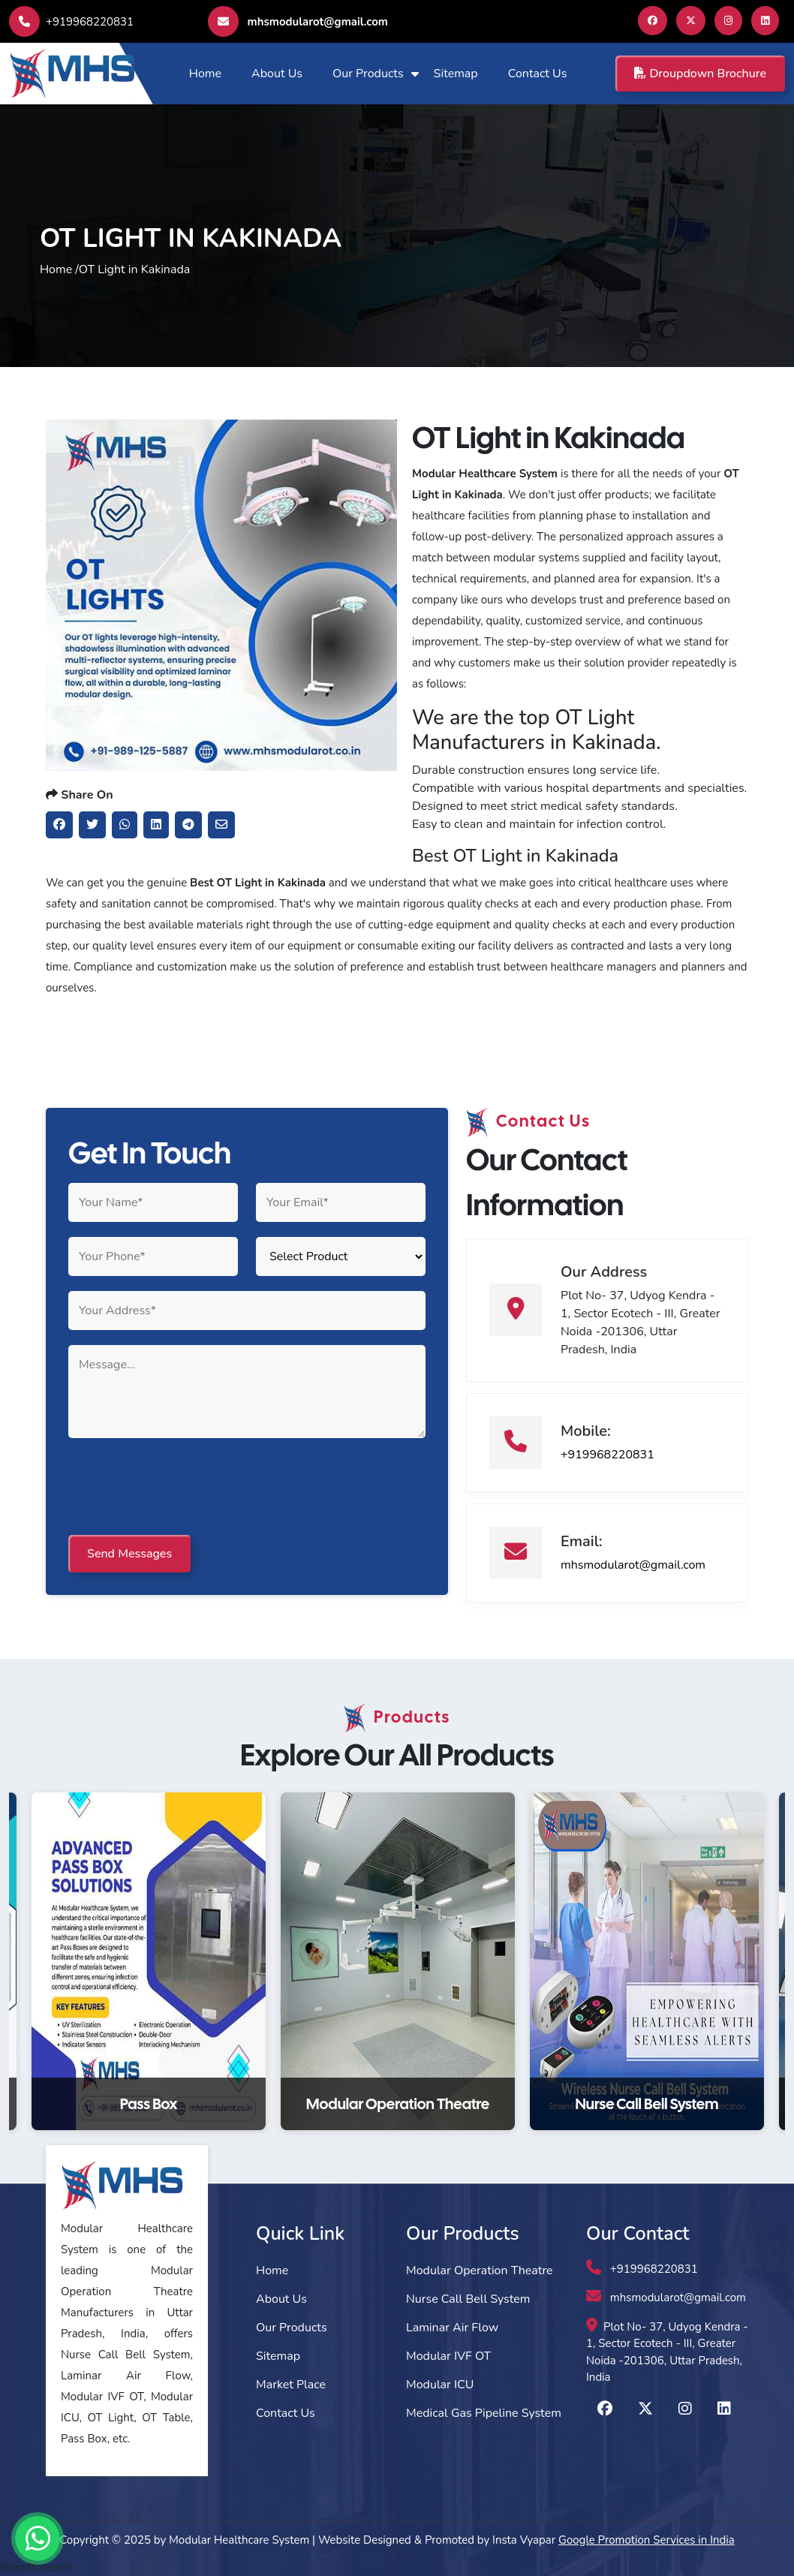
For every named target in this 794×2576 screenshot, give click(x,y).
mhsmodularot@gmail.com (298, 21)
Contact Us (537, 73)
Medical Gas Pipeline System (483, 2413)
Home (205, 73)
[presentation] (182, 1487)
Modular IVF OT (448, 2356)
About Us (276, 73)
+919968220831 (71, 21)
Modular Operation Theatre (479, 2270)
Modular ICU (440, 2384)
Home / (59, 269)
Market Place (291, 2384)
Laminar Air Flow (452, 2327)
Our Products (368, 73)
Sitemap (456, 73)
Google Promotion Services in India (646, 2539)
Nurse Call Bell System (468, 2299)
